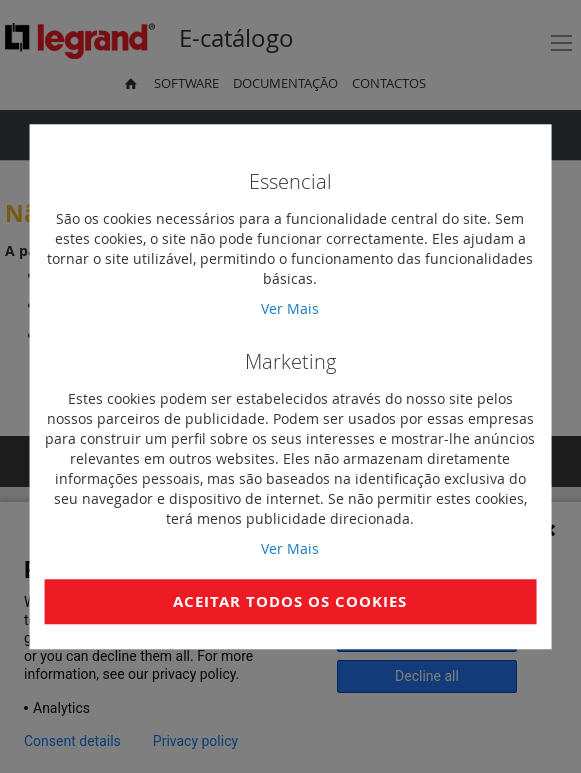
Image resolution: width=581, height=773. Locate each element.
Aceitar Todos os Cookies (290, 601)
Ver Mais (290, 308)
